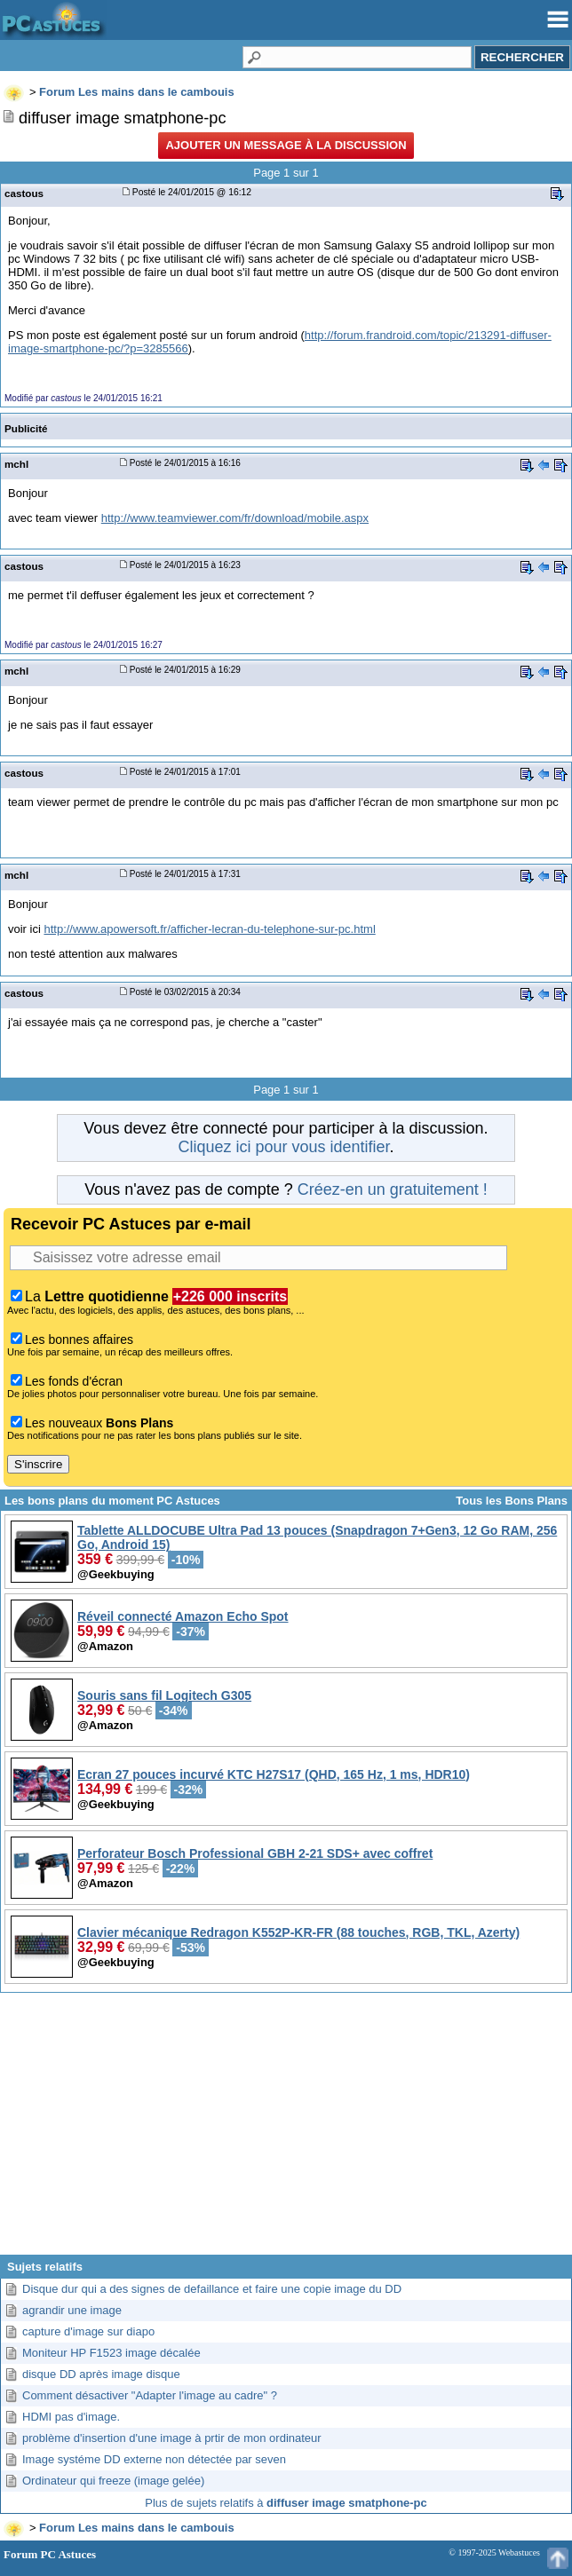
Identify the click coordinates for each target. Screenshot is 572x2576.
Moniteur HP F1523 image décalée (111, 2352)
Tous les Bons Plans (512, 1500)
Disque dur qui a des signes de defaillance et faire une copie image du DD (211, 2288)
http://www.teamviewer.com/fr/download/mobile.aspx (235, 518)
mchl (16, 464)
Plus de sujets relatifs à (285, 2502)
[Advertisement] (286, 2130)
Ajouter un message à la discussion (285, 145)
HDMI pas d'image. (71, 2416)
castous (24, 193)
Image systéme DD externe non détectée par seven (154, 2459)
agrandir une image (72, 2310)
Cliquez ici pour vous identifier (283, 1147)
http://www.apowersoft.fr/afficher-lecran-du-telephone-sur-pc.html (209, 929)
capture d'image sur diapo (88, 2331)
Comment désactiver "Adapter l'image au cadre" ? (149, 2395)
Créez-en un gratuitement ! (393, 1189)
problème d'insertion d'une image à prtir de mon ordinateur (172, 2438)
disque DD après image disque (101, 2374)
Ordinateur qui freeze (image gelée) (113, 2480)
